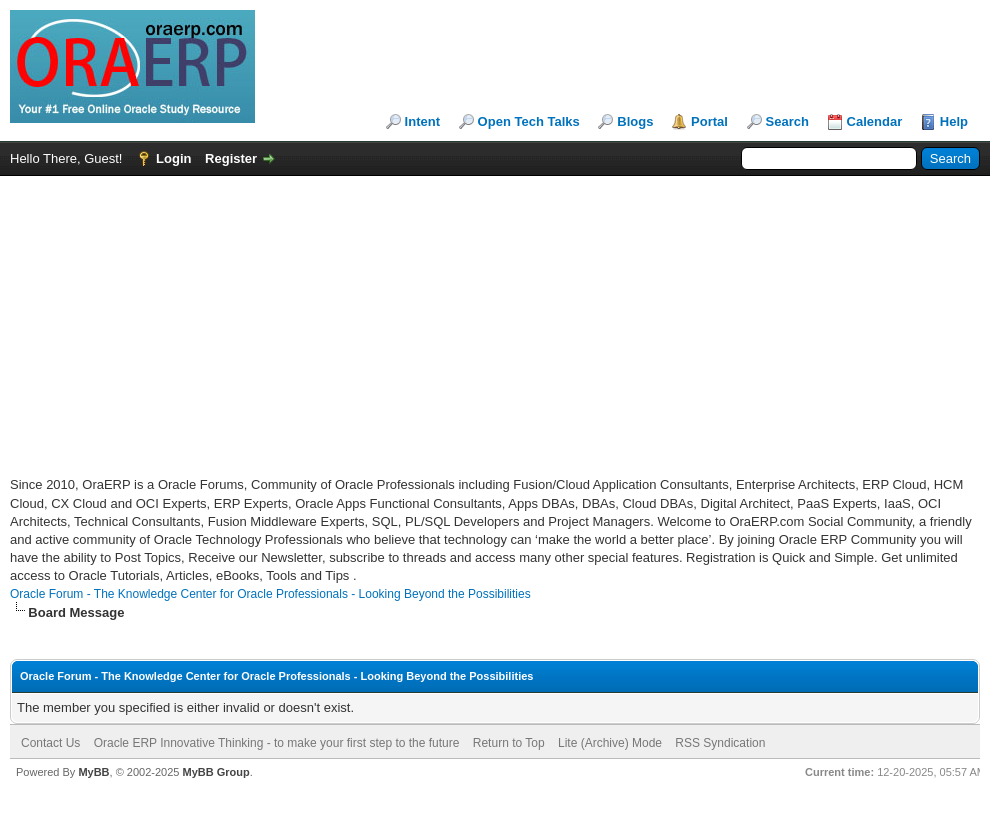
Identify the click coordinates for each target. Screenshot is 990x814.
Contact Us (50, 743)
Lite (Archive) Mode (610, 743)
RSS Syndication (720, 743)
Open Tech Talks (529, 121)
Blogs (635, 121)
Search (787, 121)
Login (173, 158)
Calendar (875, 121)
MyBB (93, 772)
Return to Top (509, 743)
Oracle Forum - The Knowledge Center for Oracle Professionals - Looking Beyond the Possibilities (270, 594)
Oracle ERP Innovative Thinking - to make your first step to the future (277, 743)
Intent (422, 121)
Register (231, 158)
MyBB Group (215, 772)
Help (954, 121)
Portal (709, 121)
